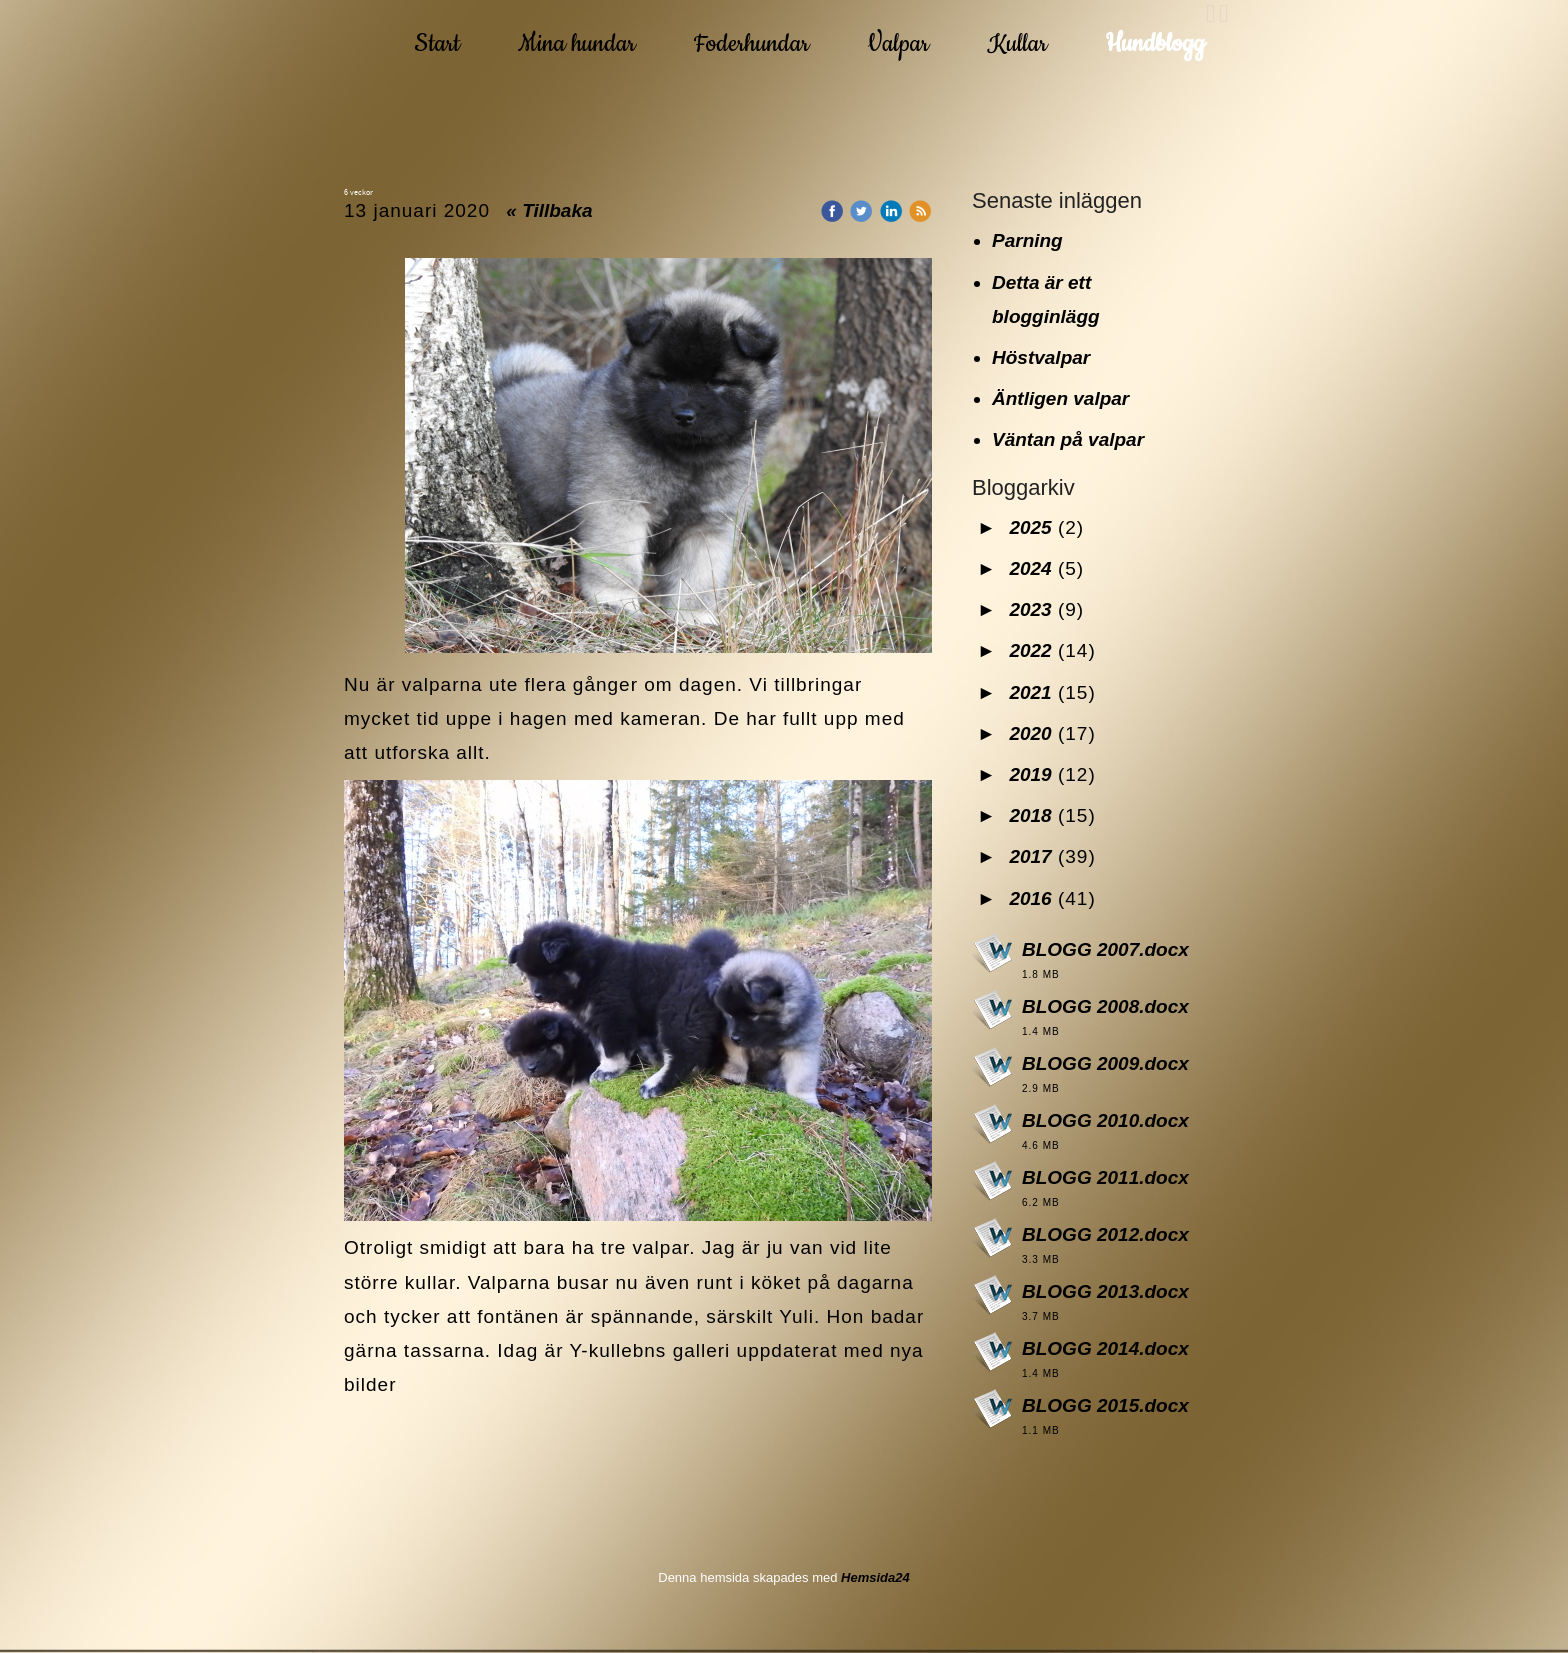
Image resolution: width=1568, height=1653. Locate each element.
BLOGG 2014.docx (1105, 1348)
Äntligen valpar (1060, 398)
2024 (1030, 568)
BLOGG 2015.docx (1105, 1405)
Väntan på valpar (1068, 439)
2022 (1030, 650)
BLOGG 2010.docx (1105, 1120)
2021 (1030, 692)
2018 (1030, 815)
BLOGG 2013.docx (1105, 1291)
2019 (1030, 774)
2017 (1030, 856)
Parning (1027, 240)
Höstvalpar (1041, 357)
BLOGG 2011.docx (1105, 1177)
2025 (1030, 527)
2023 (1030, 609)
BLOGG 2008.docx (1105, 1006)
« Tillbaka (549, 210)
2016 (1030, 898)
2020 (1030, 733)
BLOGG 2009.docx (1105, 1063)
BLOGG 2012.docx (1105, 1234)
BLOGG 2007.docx (1105, 949)
